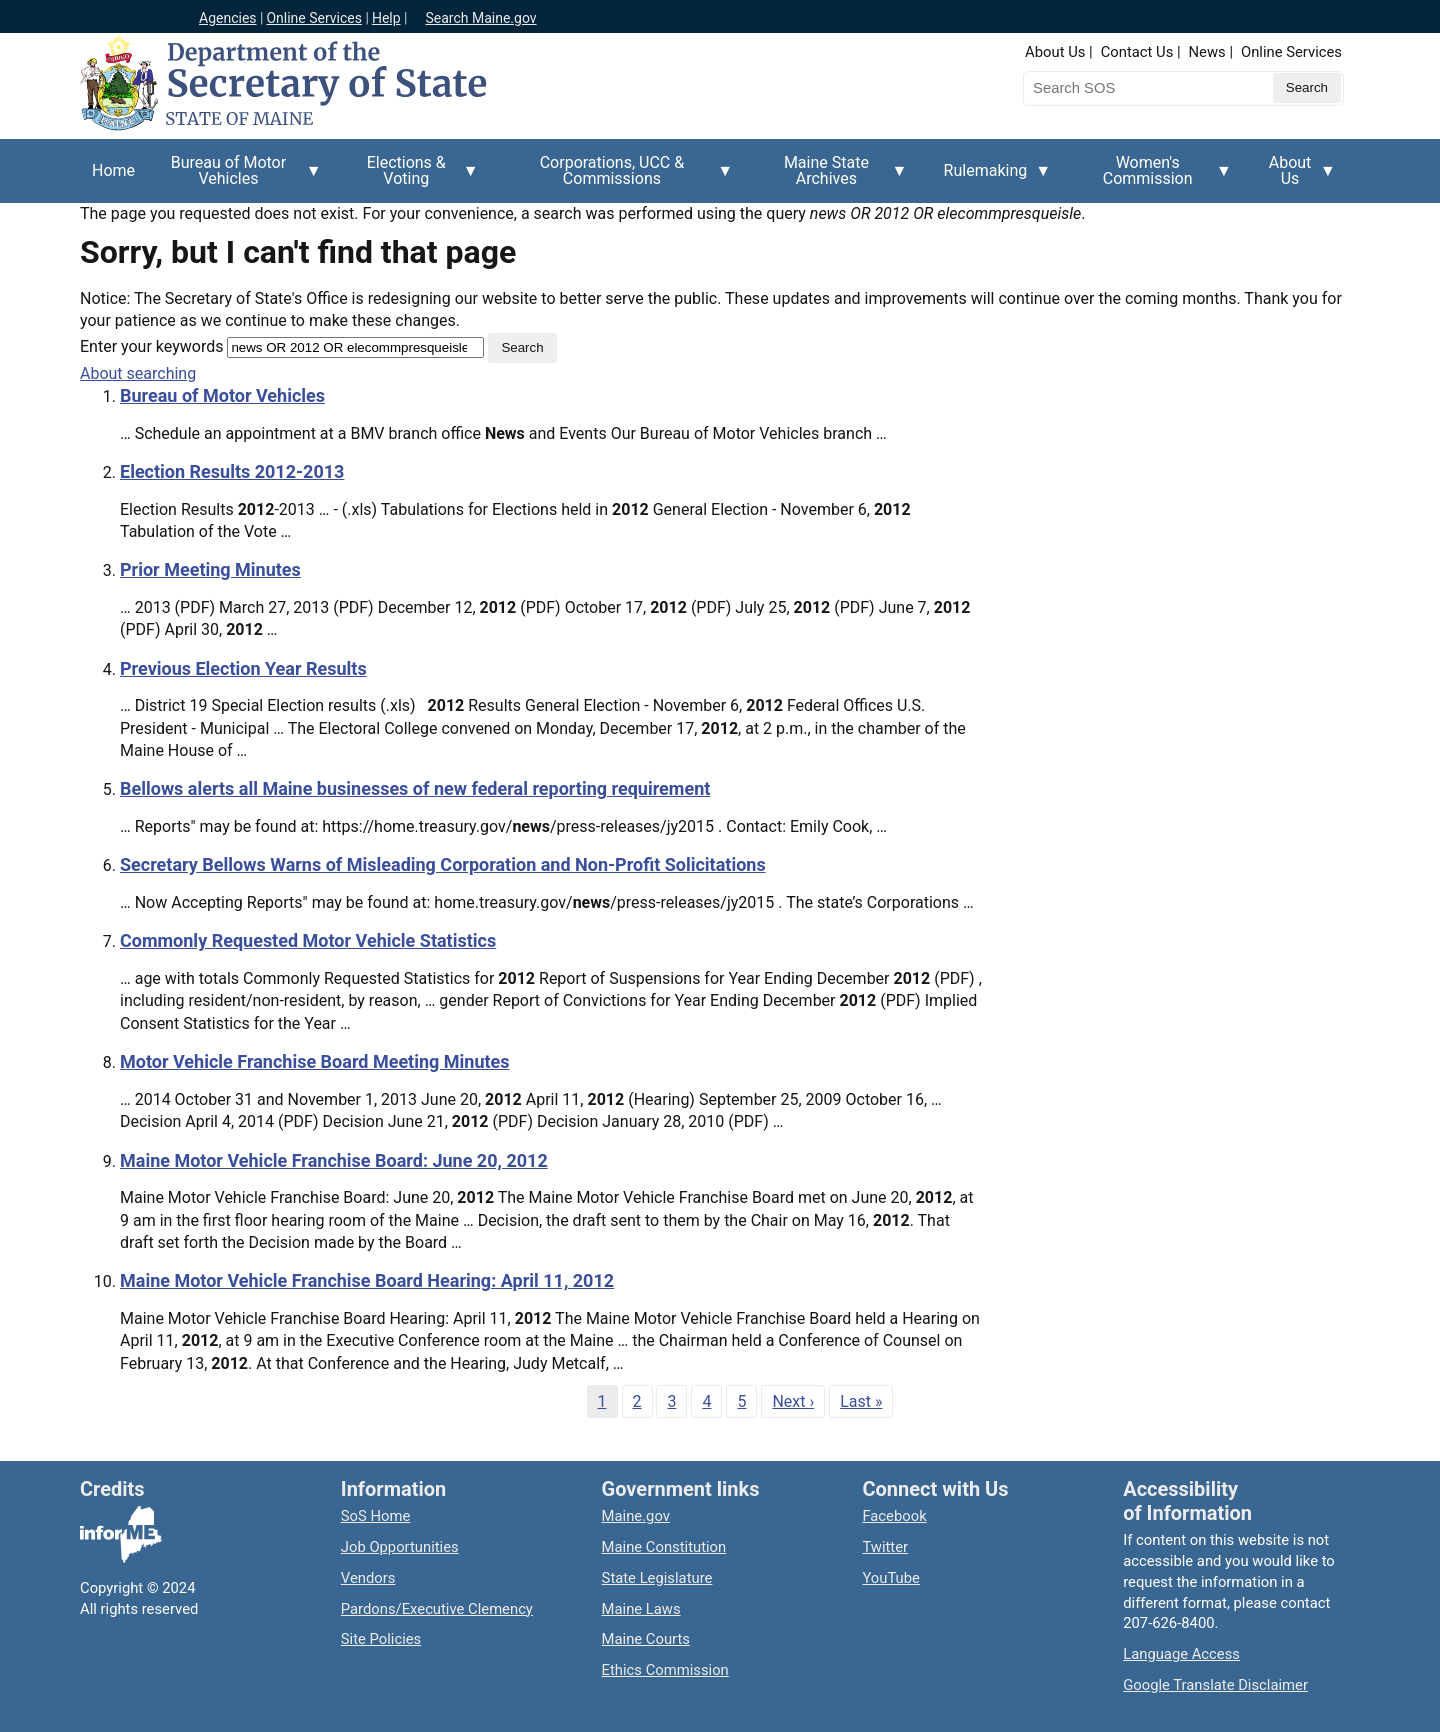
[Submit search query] (1307, 88)
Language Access (1181, 1654)
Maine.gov (636, 1516)
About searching (138, 373)
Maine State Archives (832, 178)
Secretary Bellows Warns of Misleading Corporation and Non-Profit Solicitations (443, 864)
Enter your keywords (151, 346)
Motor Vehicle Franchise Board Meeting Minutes (315, 1061)
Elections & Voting (412, 178)
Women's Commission (1153, 178)
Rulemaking (992, 182)
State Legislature (657, 1578)
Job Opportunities (400, 1547)
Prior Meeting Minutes (210, 569)
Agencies (228, 18)
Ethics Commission (665, 1670)
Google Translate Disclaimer (1215, 1685)
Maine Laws (641, 1609)
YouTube (890, 1578)
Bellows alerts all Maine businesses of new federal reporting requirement (415, 788)
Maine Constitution (664, 1547)
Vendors (368, 1578)
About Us (1055, 52)
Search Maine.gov (480, 18)
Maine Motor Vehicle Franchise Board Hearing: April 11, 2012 (367, 1280)
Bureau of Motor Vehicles (234, 178)
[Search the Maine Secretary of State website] (1128, 88)
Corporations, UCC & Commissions (618, 178)
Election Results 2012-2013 (232, 471)
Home (113, 170)
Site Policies (381, 1639)
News (1207, 52)
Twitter (885, 1547)
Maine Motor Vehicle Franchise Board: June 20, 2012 (334, 1160)
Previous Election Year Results (243, 668)
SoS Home (376, 1516)
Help (386, 18)
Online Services (314, 18)
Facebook (894, 1516)
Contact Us (1137, 52)
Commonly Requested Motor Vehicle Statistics (308, 940)
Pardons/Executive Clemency (437, 1609)
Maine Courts (646, 1639)
